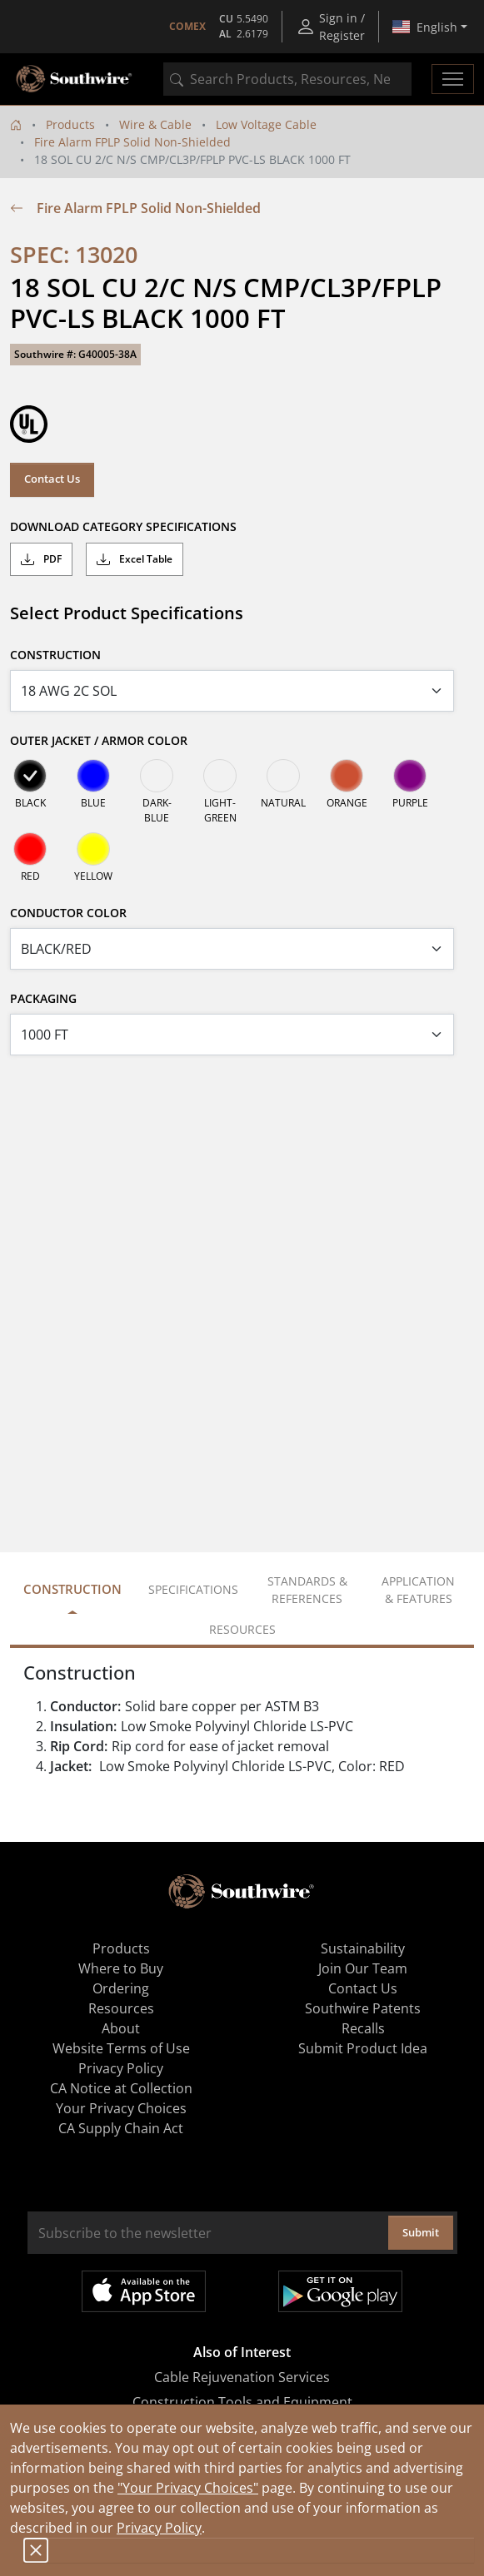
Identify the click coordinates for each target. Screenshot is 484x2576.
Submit (420, 2232)
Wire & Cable (155, 124)
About (121, 2028)
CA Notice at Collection (121, 2088)
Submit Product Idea (362, 2048)
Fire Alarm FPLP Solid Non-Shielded (132, 142)
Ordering (120, 1988)
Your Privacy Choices (121, 2108)
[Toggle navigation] (453, 79)
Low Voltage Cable (266, 124)
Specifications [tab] (193, 1589)
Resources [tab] (242, 1629)
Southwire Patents (363, 2008)
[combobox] (287, 79)
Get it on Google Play (340, 2291)
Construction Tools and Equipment (242, 2402)
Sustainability (363, 1948)
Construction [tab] (72, 1589)
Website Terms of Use (121, 2048)
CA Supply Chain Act (120, 2128)
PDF (41, 559)
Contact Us (52, 478)
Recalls (363, 2028)
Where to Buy (120, 1968)
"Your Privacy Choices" (187, 2488)
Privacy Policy (159, 2528)
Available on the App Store (144, 2291)
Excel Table (134, 559)
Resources (121, 2008)
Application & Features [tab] (418, 1589)
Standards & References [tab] (307, 1589)
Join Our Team (362, 1968)
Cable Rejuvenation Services (242, 2377)
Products (70, 124)
